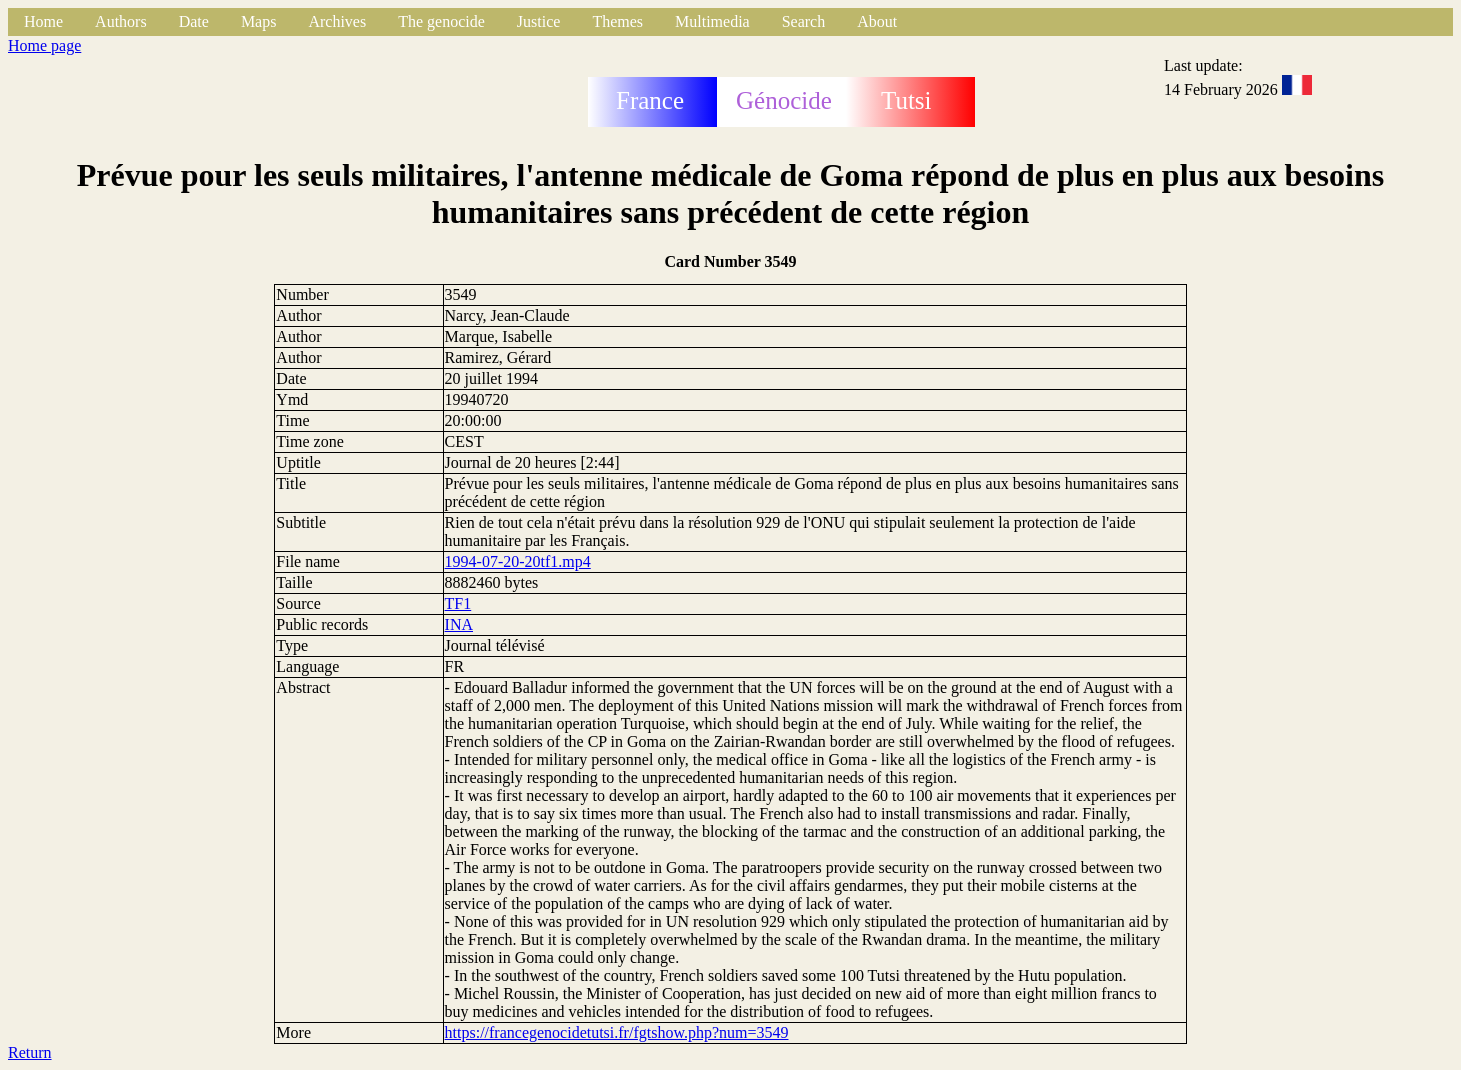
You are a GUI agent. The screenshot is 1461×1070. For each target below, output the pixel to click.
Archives (337, 21)
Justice (539, 21)
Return (30, 1052)
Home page (44, 45)
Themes (617, 21)
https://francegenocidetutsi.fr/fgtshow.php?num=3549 (617, 1032)
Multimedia (712, 21)
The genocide (441, 21)
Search (804, 21)
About (877, 21)
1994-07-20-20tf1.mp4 (518, 561)
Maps (259, 21)
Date (194, 21)
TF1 (458, 603)
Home (43, 21)
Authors (121, 21)
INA (459, 624)
